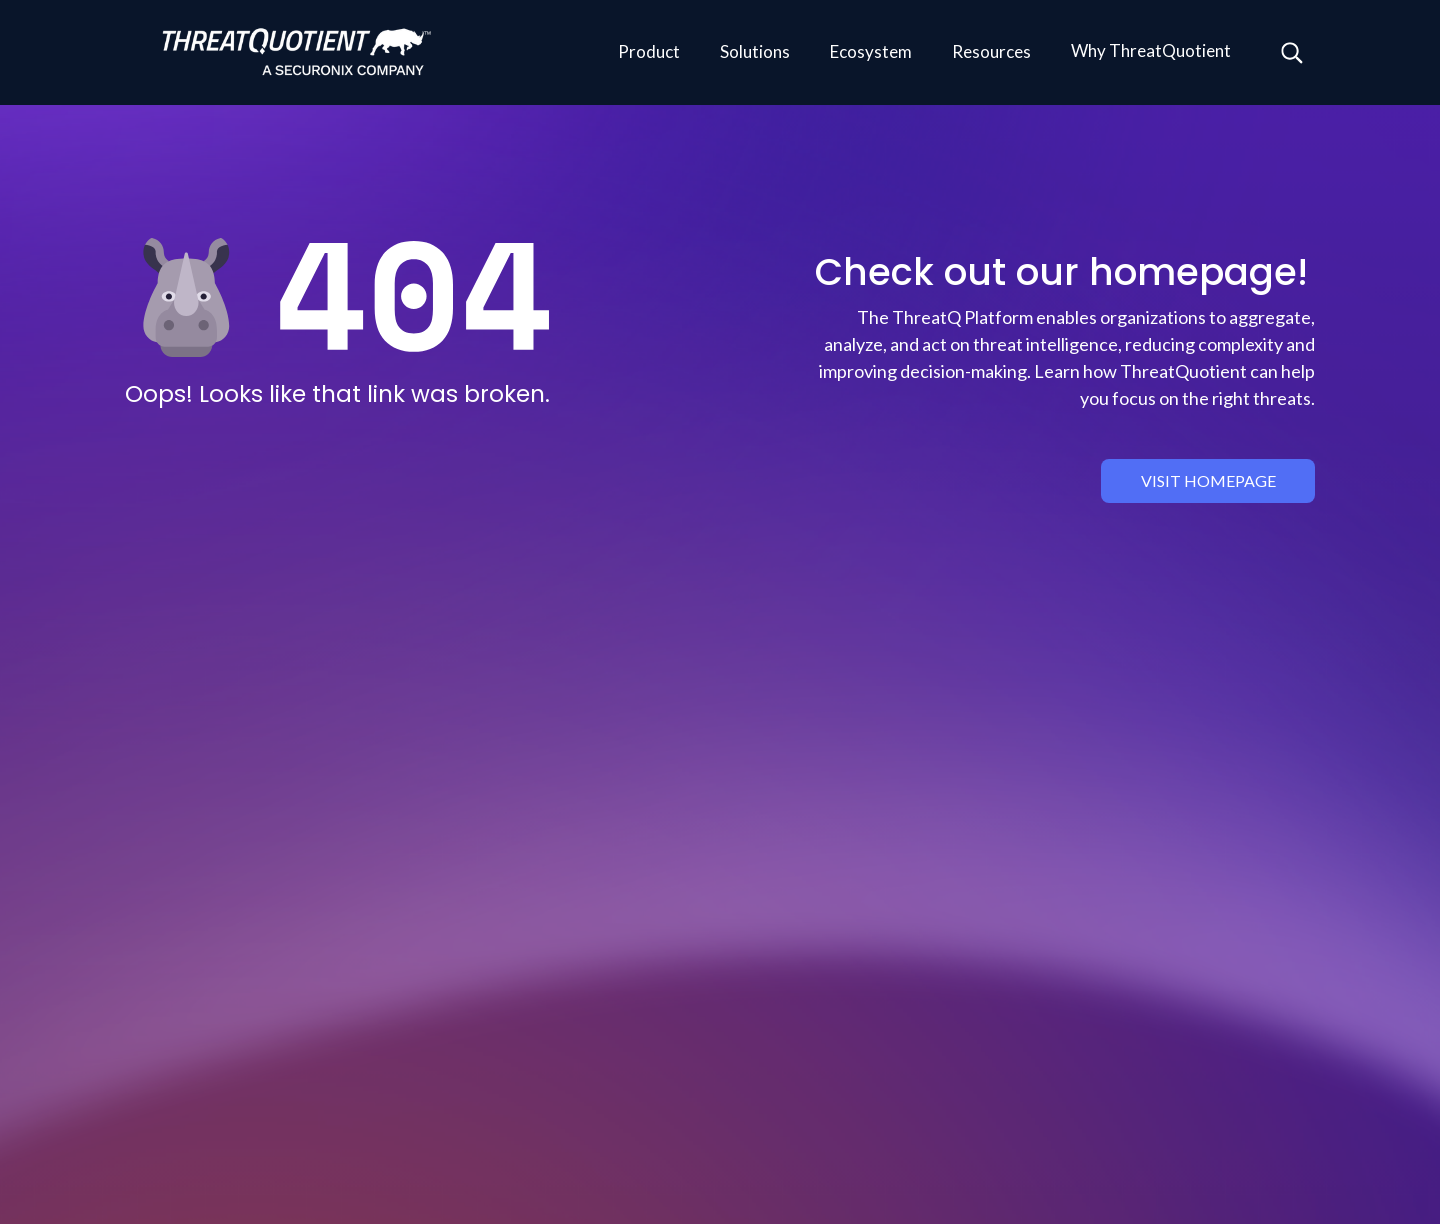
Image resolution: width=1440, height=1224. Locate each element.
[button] (649, 53)
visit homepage (1208, 480)
